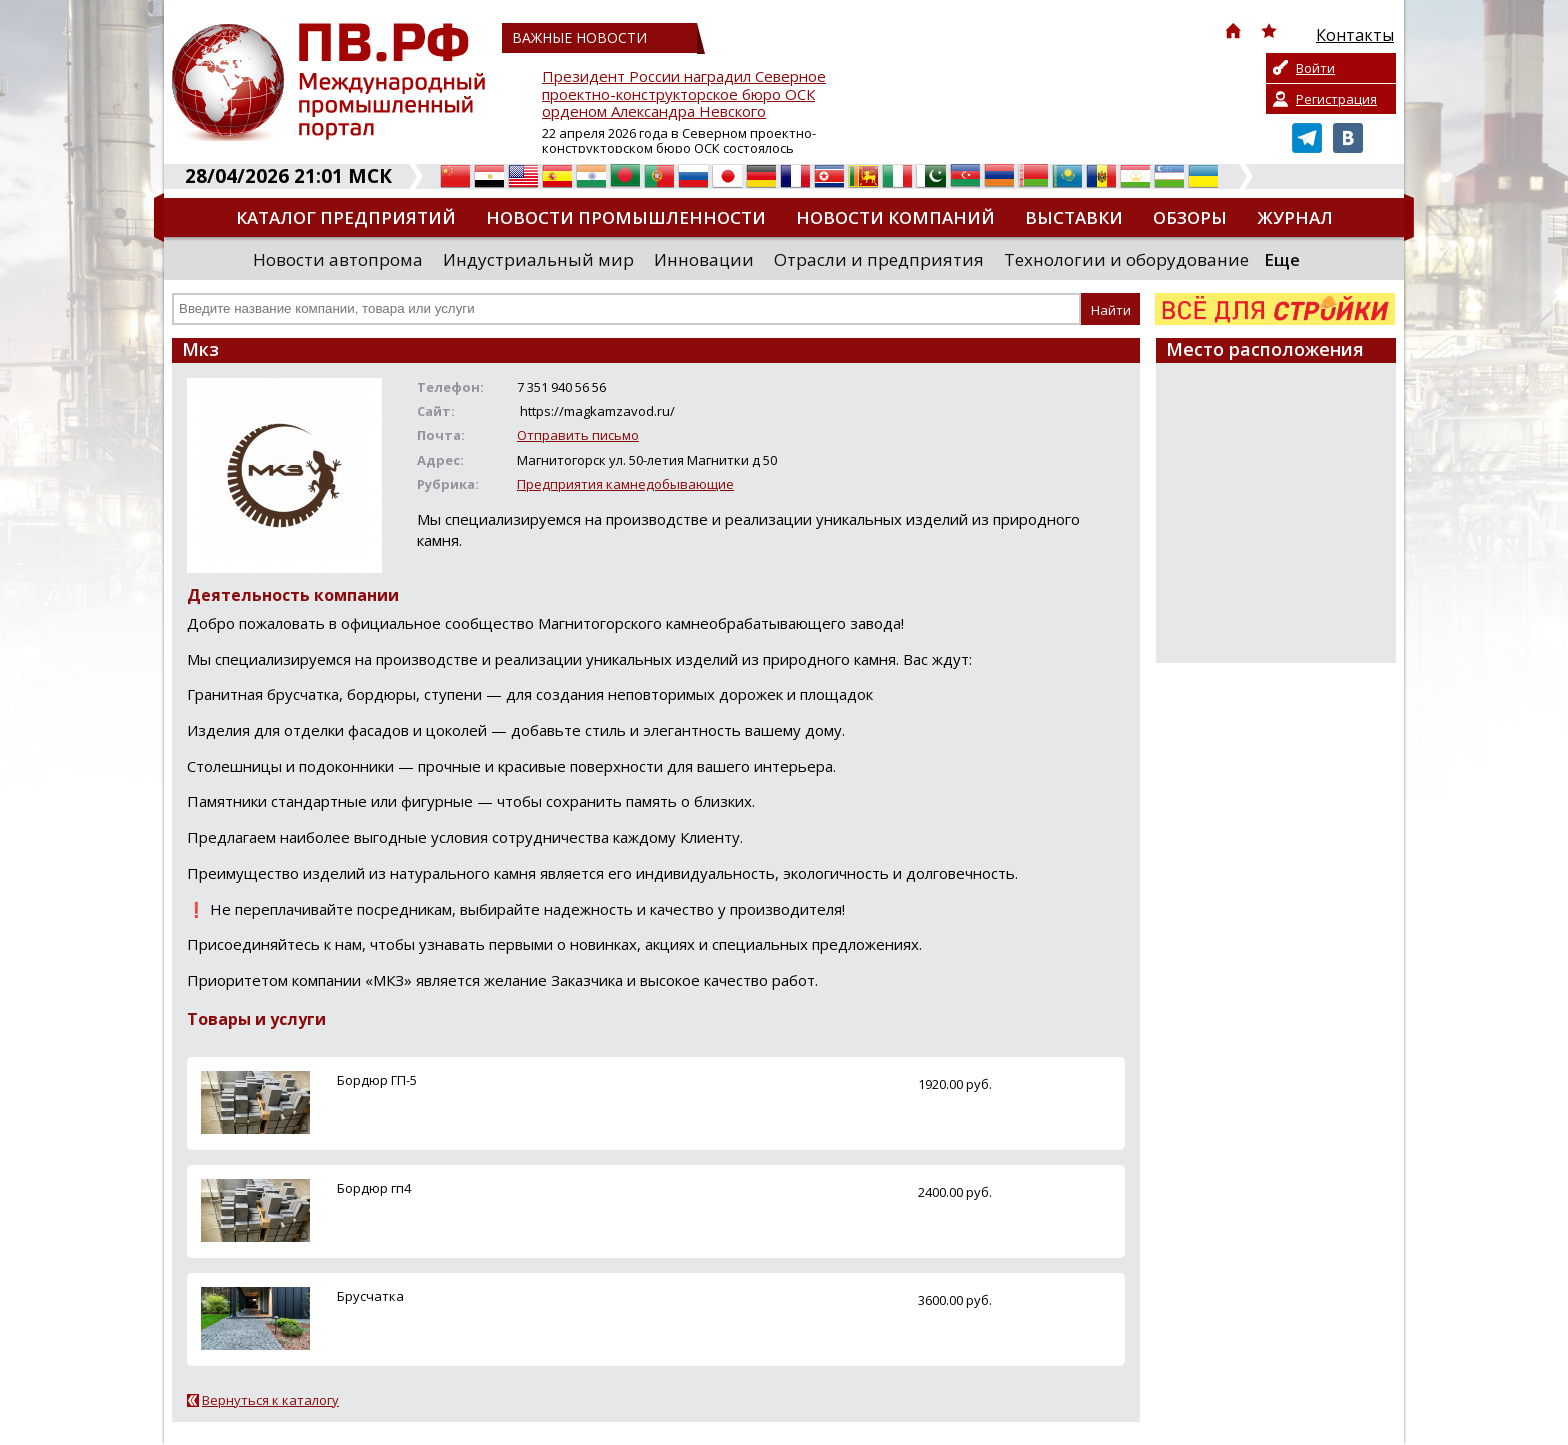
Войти (1315, 68)
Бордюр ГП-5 (377, 1080)
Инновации (704, 259)
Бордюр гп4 (374, 1188)
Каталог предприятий (346, 217)
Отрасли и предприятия (879, 259)
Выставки (1074, 217)
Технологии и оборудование (1126, 259)
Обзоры (1190, 217)
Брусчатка (370, 1296)
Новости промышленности (626, 217)
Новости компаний (895, 217)
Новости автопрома (338, 259)
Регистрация (1336, 99)
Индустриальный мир (538, 259)
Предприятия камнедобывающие (625, 484)
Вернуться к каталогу (270, 1400)
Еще (1282, 259)
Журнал (1295, 217)
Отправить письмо (578, 435)
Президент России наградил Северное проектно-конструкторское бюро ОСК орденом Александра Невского (684, 94)
